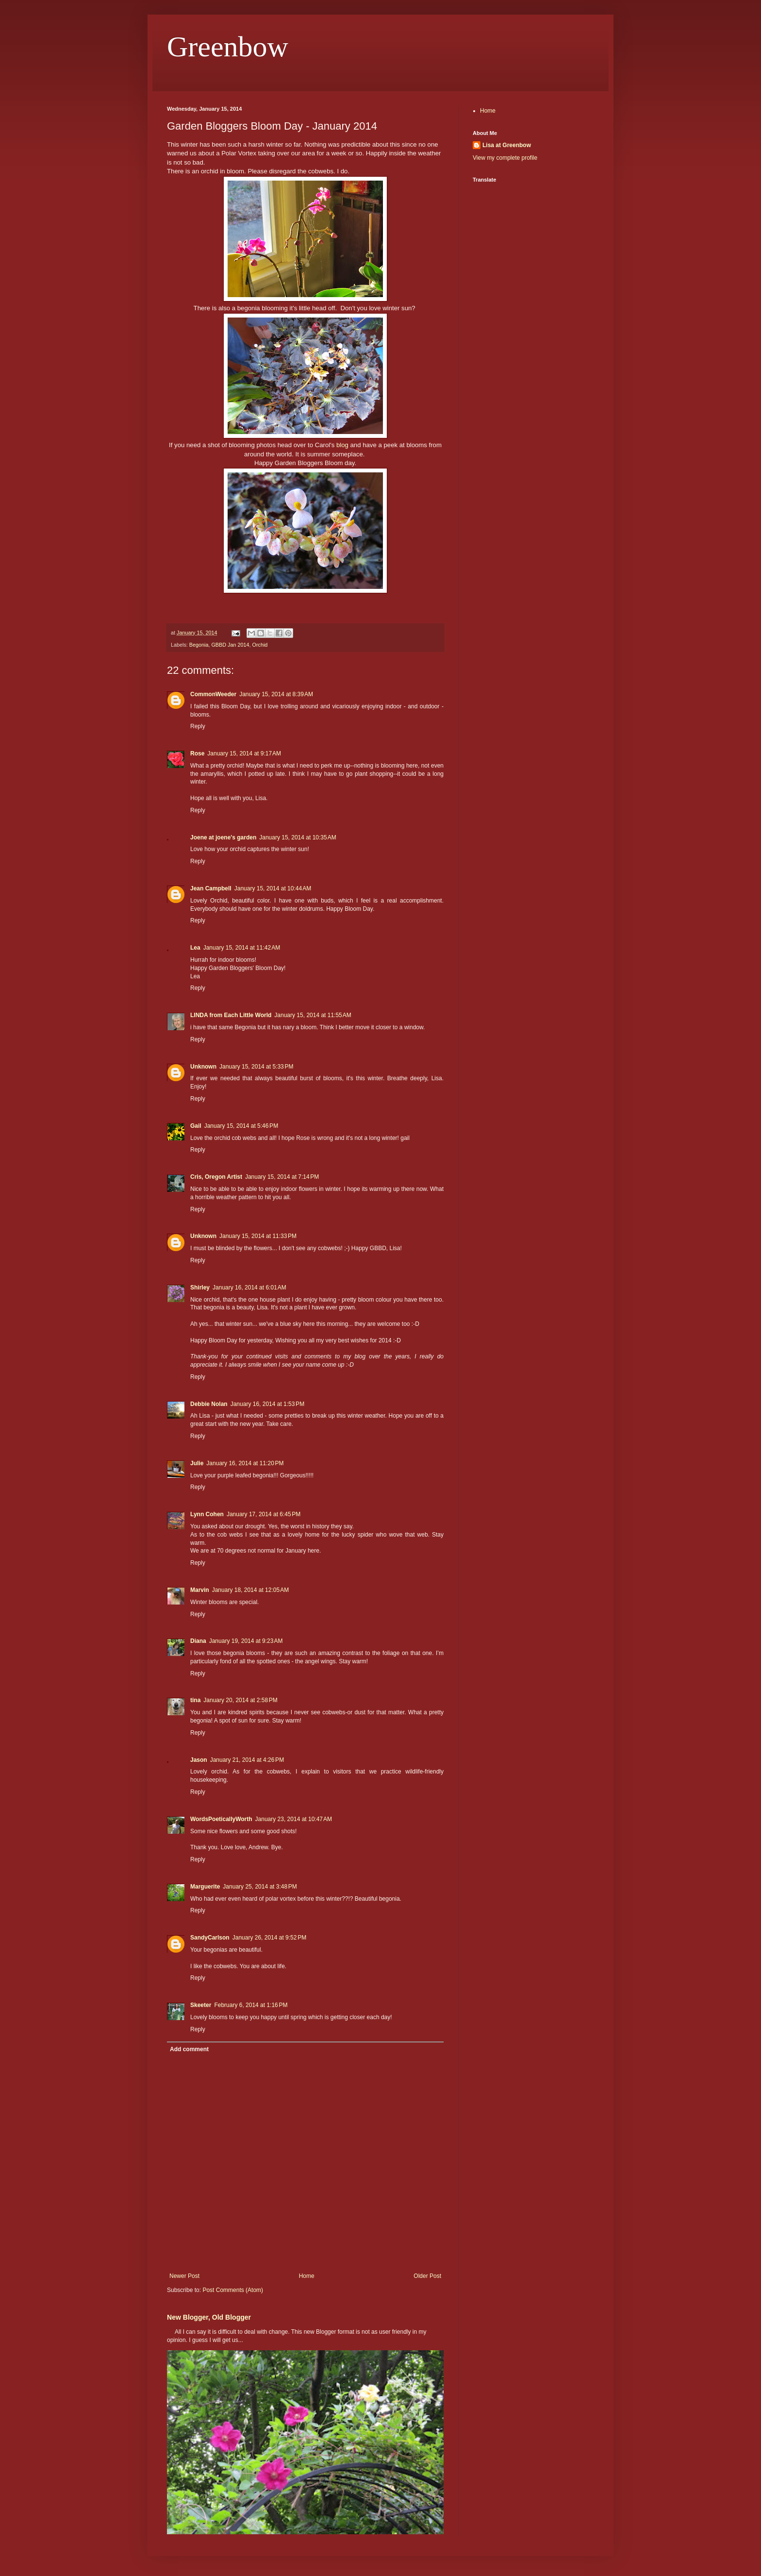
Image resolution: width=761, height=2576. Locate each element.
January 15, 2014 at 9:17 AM (244, 753)
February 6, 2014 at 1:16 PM (250, 2005)
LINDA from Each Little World (230, 1015)
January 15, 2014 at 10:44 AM (272, 888)
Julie (196, 1463)
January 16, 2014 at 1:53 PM (267, 1404)
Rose (197, 753)
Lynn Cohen (207, 1514)
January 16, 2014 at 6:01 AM (249, 1287)
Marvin (199, 1590)
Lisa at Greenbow (506, 145)
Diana (198, 1641)
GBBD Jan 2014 (230, 645)
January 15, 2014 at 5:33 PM (256, 1066)
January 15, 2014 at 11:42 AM (241, 947)
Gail (195, 1125)
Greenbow (227, 47)
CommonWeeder (213, 694)
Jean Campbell (211, 888)
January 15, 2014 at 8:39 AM (276, 694)
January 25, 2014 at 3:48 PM (260, 1886)
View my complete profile (505, 157)
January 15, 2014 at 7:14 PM (282, 1176)
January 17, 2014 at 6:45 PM (263, 1514)
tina (195, 1700)
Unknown (203, 1066)
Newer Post (184, 2276)
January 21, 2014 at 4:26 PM (247, 1759)
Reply (197, 726)
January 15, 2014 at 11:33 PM (258, 1236)
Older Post (427, 2276)
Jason (198, 1759)
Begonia (199, 645)
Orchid (259, 645)
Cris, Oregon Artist (216, 1176)
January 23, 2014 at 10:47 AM (293, 1819)
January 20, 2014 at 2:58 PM (240, 1700)
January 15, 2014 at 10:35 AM (297, 837)
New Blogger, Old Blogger (209, 2317)
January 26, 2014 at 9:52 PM (269, 1937)
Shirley (200, 1287)
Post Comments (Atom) (232, 2290)
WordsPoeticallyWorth (221, 1819)
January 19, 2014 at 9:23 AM (246, 1641)
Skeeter (200, 2005)
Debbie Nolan (209, 1404)
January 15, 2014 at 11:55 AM (312, 1015)
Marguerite (205, 1886)
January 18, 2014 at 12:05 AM (250, 1590)
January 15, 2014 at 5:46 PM (241, 1125)
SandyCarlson (210, 1937)
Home (306, 2276)
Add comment (189, 2049)
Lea (195, 947)
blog (342, 445)
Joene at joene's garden (223, 837)
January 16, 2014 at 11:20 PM (244, 1463)
